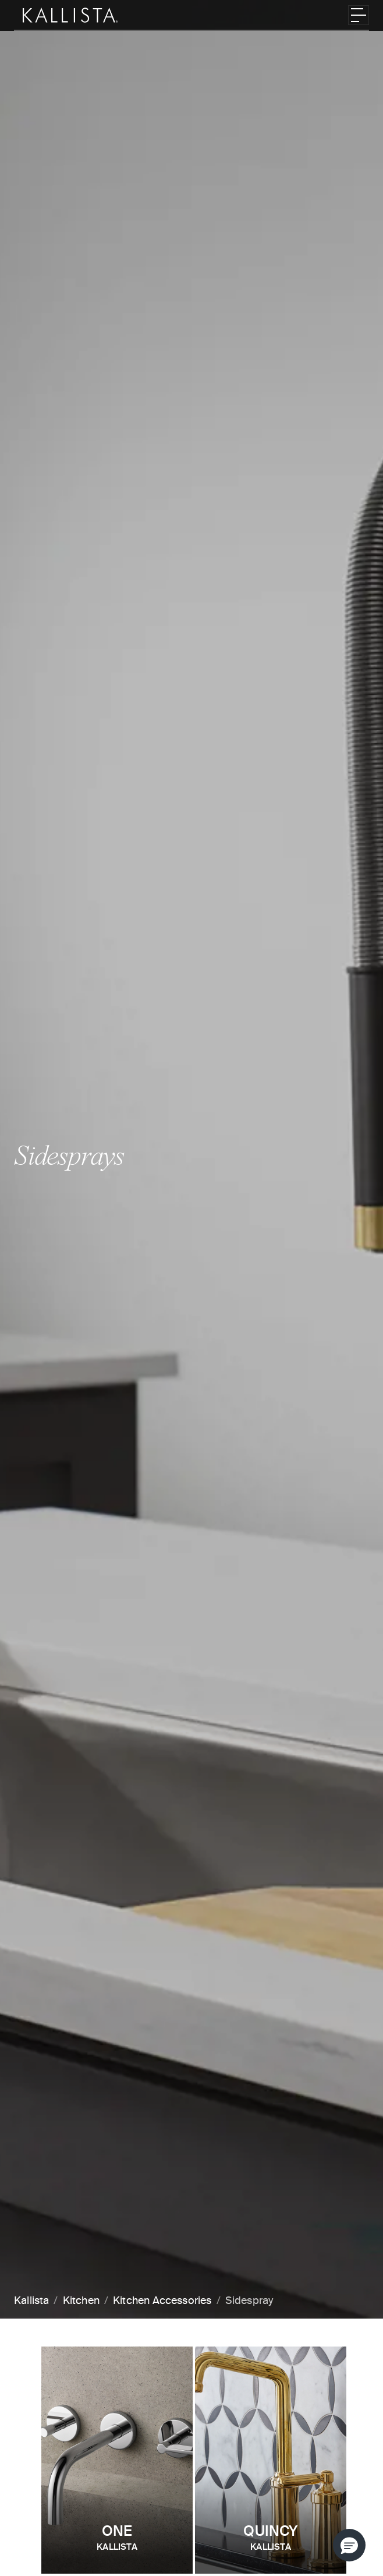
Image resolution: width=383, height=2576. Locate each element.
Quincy (270, 2539)
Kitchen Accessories (162, 2301)
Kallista (31, 2301)
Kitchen (81, 2301)
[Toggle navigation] (358, 15)
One (117, 2539)
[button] (349, 2545)
